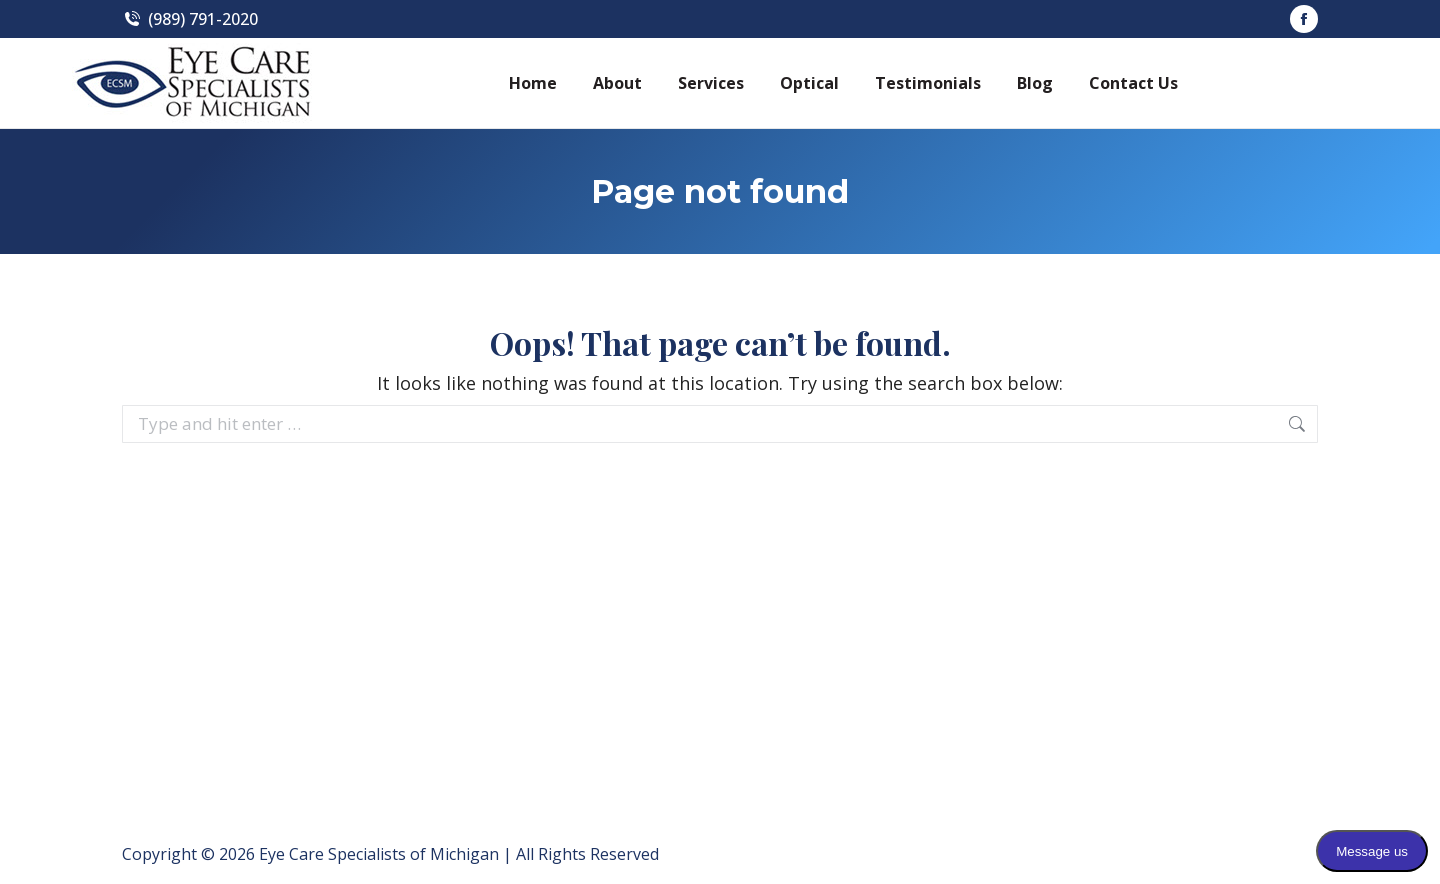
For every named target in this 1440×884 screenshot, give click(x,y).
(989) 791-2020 (190, 19)
